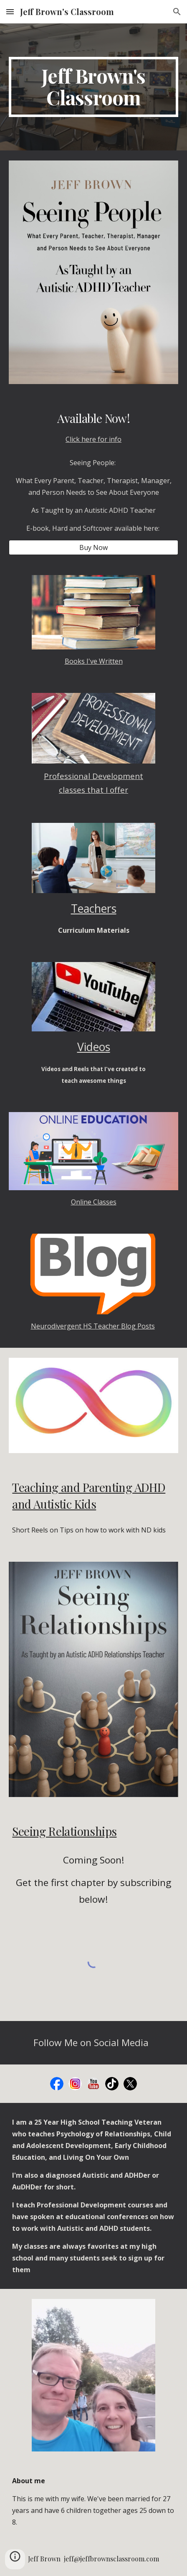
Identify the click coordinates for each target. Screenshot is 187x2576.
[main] (93, 87)
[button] (10, 11)
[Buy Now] (93, 547)
